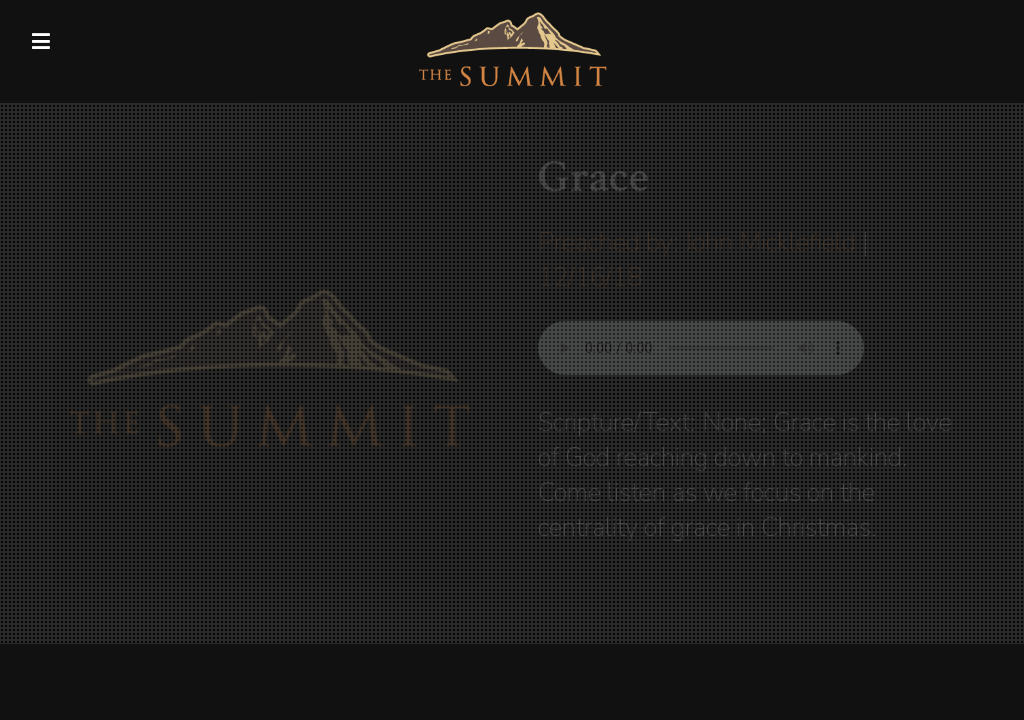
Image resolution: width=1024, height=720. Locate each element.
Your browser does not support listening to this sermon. (701, 348)
